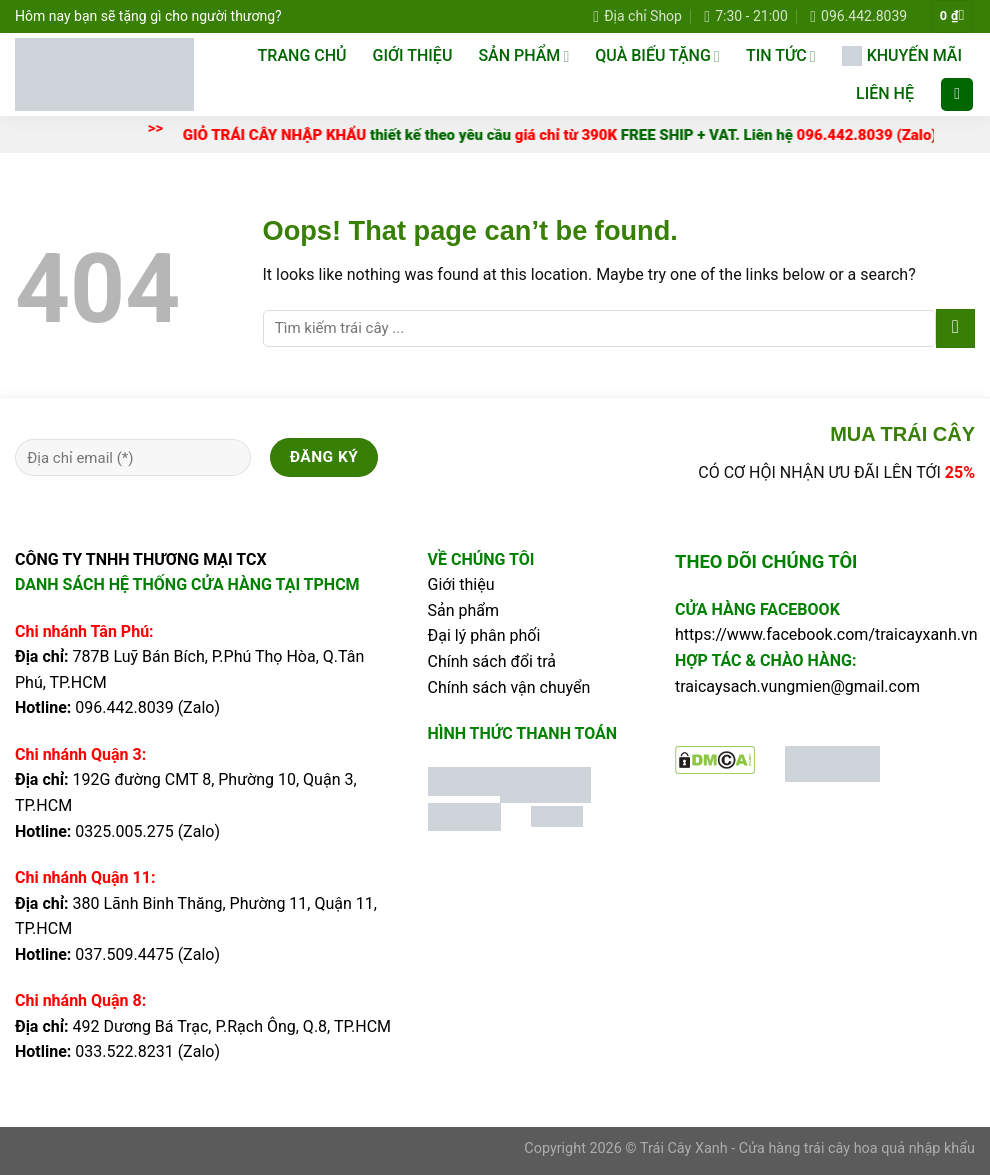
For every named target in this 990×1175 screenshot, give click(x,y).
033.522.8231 (124, 1051)
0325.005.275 (124, 831)
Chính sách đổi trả (492, 661)
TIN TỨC (781, 56)
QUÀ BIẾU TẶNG (657, 56)
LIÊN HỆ (885, 93)
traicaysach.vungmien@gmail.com (797, 686)
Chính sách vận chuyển (509, 687)
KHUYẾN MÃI (902, 56)
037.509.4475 (124, 954)
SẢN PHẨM (523, 56)
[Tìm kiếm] (957, 94)
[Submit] (955, 328)
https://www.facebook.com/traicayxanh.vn (826, 634)
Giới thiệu (413, 55)
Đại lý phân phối (484, 635)
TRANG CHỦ (302, 55)
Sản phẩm (464, 610)
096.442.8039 (124, 707)
